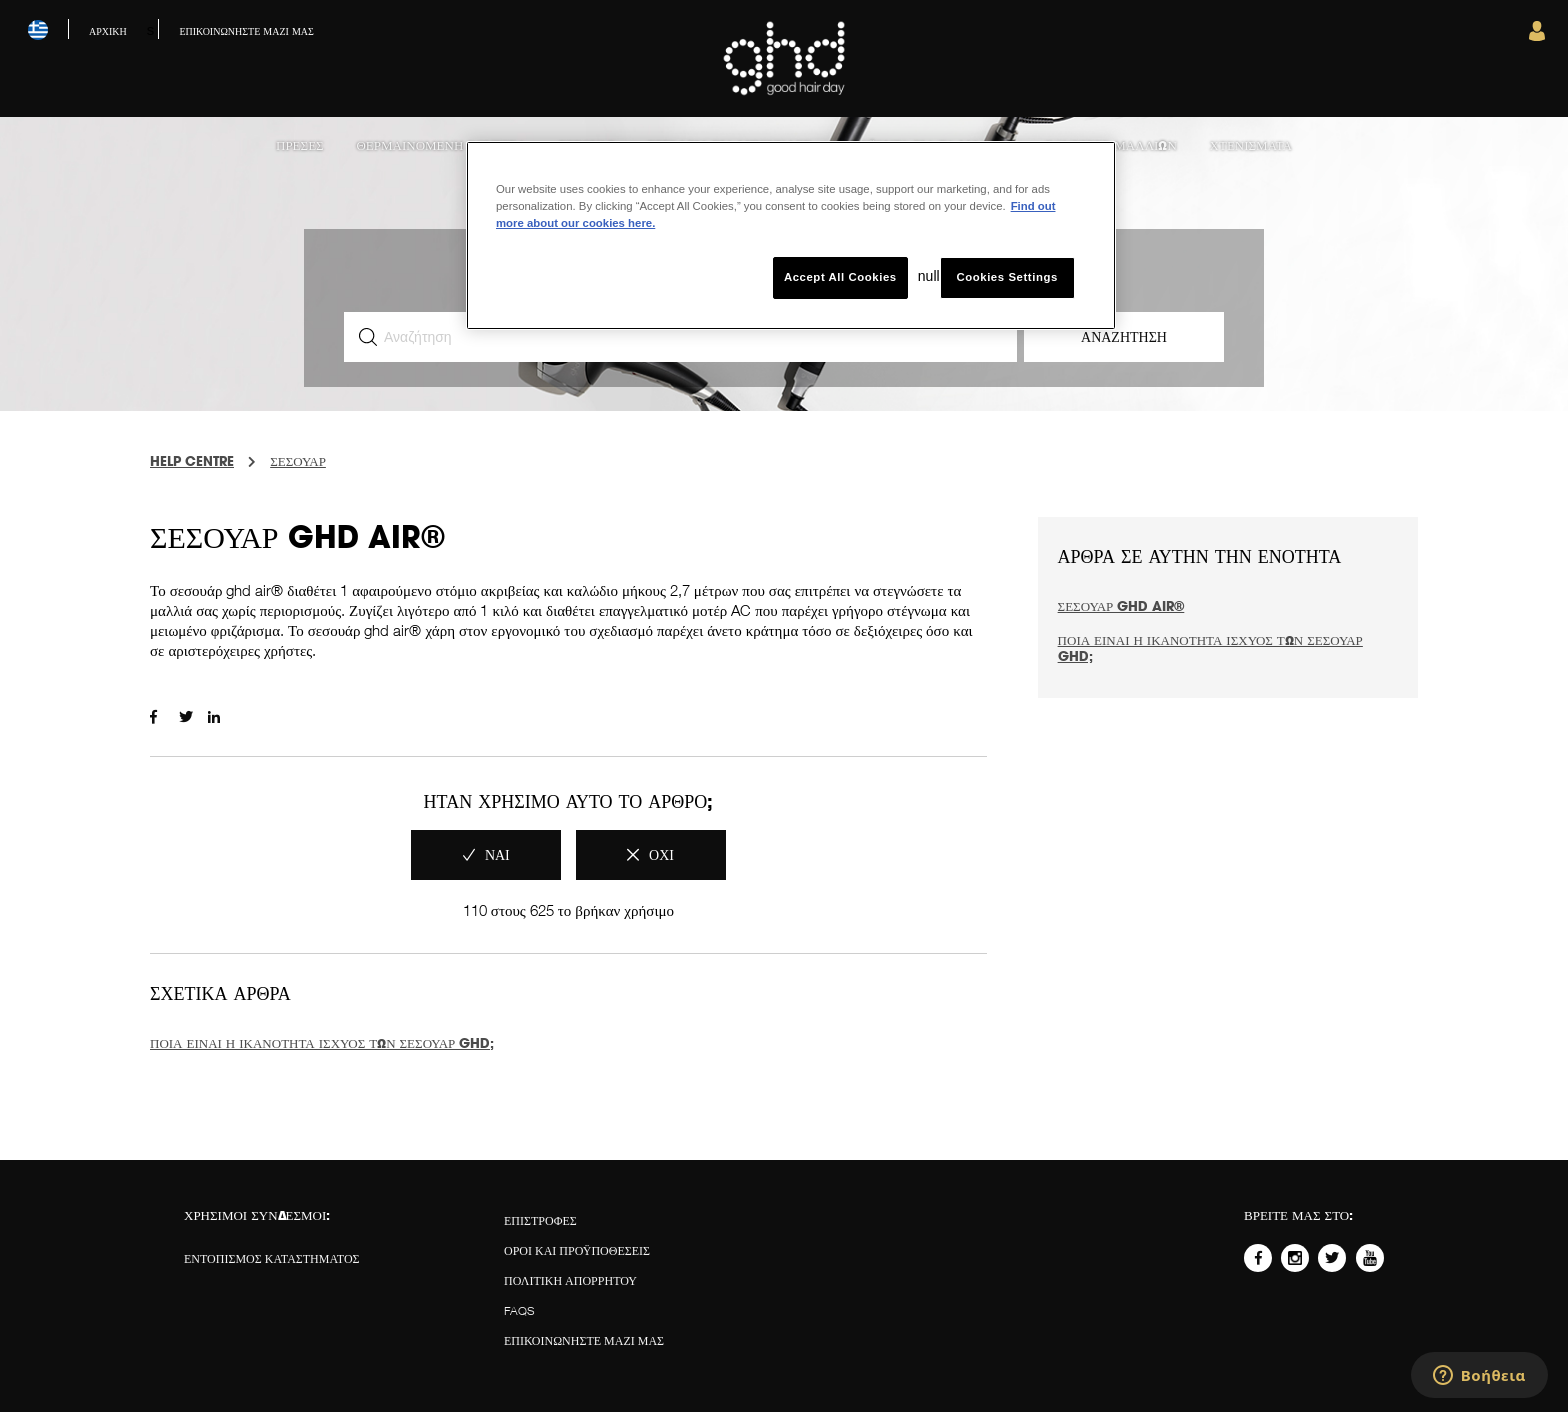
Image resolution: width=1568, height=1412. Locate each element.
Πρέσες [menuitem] (300, 145)
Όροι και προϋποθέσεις (577, 1250)
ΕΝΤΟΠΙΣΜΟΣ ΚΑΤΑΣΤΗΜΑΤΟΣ (272, 1258)
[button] (1537, 36)
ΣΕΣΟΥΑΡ (298, 461)
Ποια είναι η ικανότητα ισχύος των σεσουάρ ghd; (322, 1043)
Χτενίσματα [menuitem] (1251, 145)
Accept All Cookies (840, 277)
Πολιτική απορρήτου (570, 1280)
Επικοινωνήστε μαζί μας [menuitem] (246, 31)
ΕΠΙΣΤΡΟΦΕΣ (540, 1220)
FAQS (519, 1310)
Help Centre (192, 461)
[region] (791, 235)
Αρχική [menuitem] (108, 31)
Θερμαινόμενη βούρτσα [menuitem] (441, 145)
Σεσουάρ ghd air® (1121, 606)
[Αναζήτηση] (680, 337)
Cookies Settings (1006, 277)
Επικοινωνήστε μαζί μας (584, 1340)
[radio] (486, 855)
